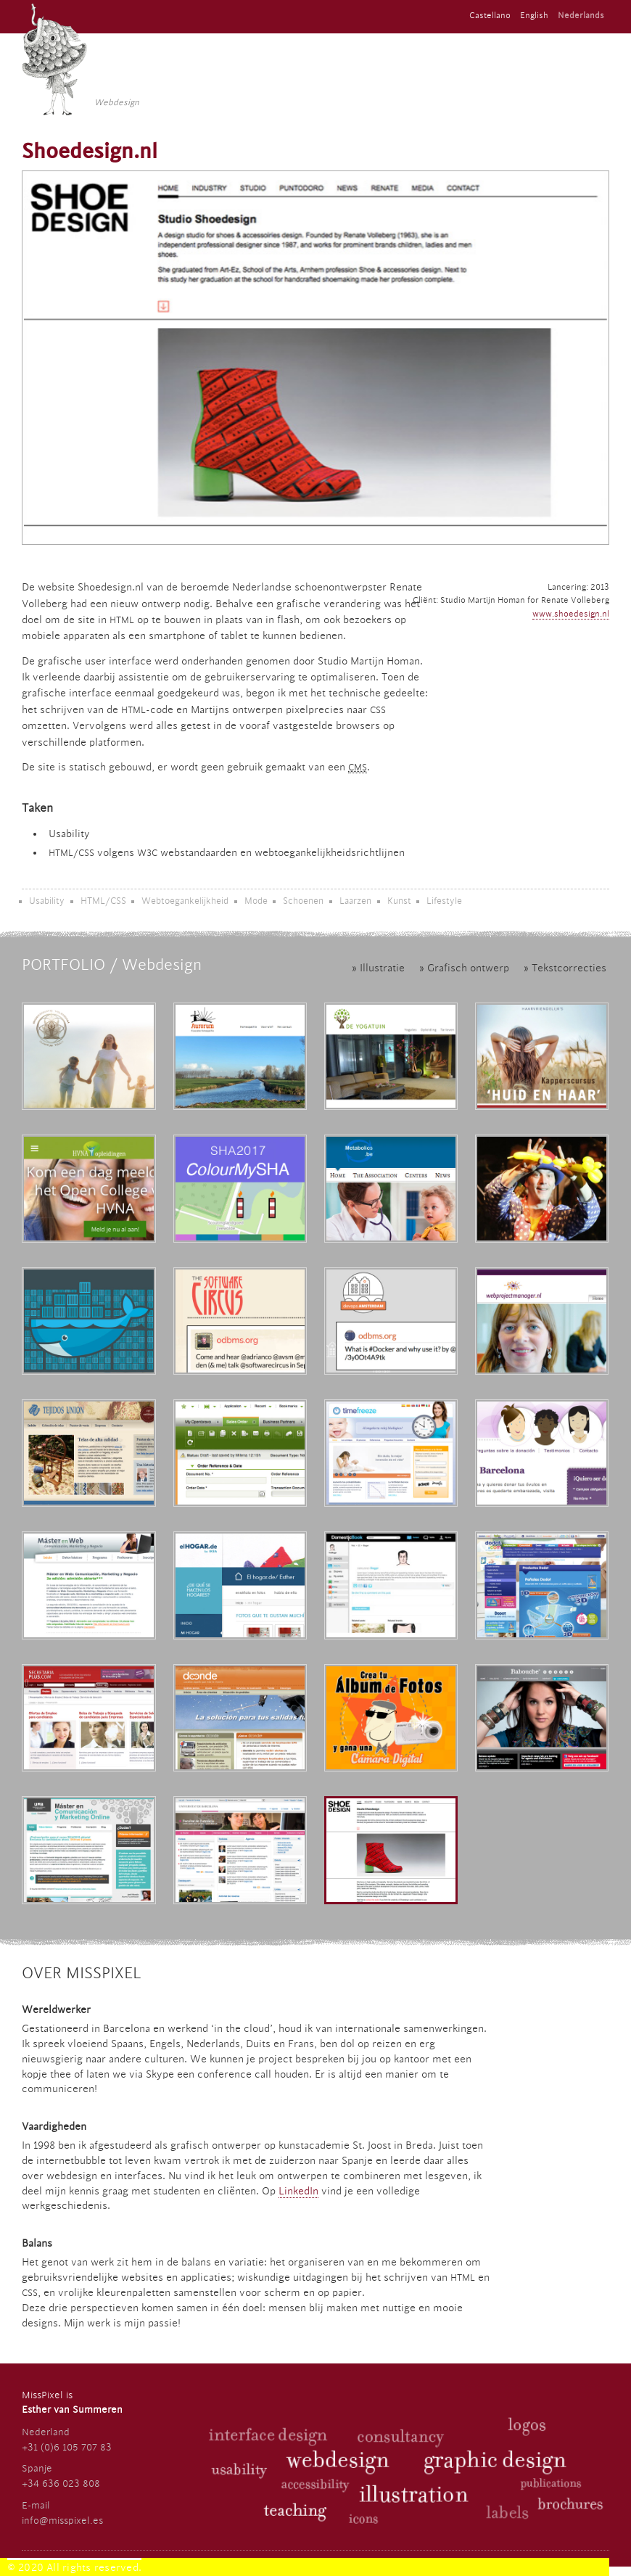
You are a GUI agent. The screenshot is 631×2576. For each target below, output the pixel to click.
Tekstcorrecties (569, 968)
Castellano (490, 15)
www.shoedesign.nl (570, 614)
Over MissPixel (81, 1973)
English (534, 15)
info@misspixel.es (62, 2520)
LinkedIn (298, 2191)
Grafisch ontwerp (468, 968)
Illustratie (382, 968)
